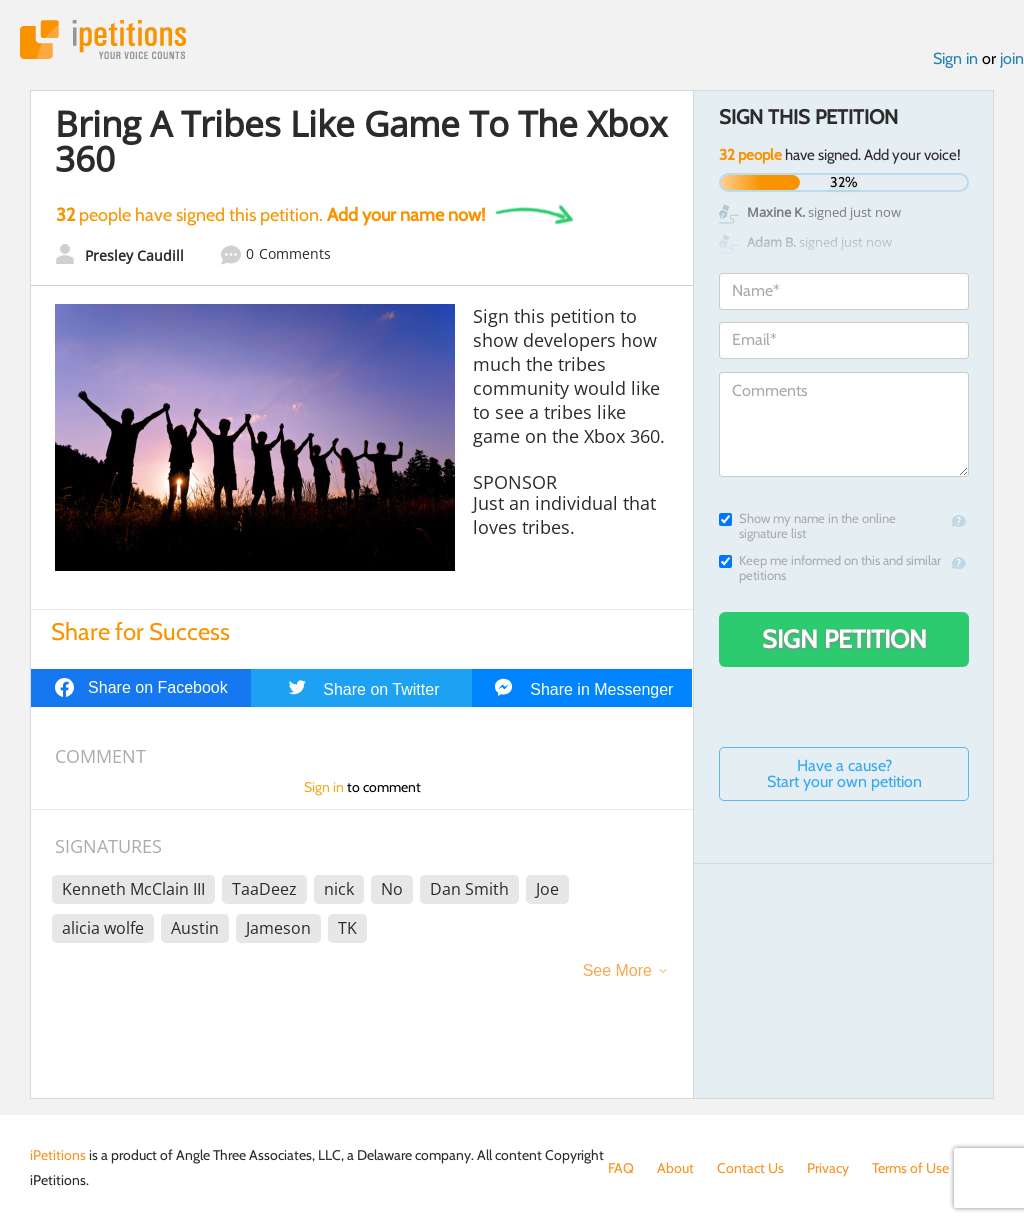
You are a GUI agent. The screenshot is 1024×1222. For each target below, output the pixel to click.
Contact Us (750, 1168)
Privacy (828, 1168)
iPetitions (103, 39)
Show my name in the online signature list (807, 526)
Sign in (955, 58)
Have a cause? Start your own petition (844, 773)
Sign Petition (844, 639)
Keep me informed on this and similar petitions (830, 568)
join (1012, 58)
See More (617, 970)
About (675, 1168)
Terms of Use (910, 1168)
